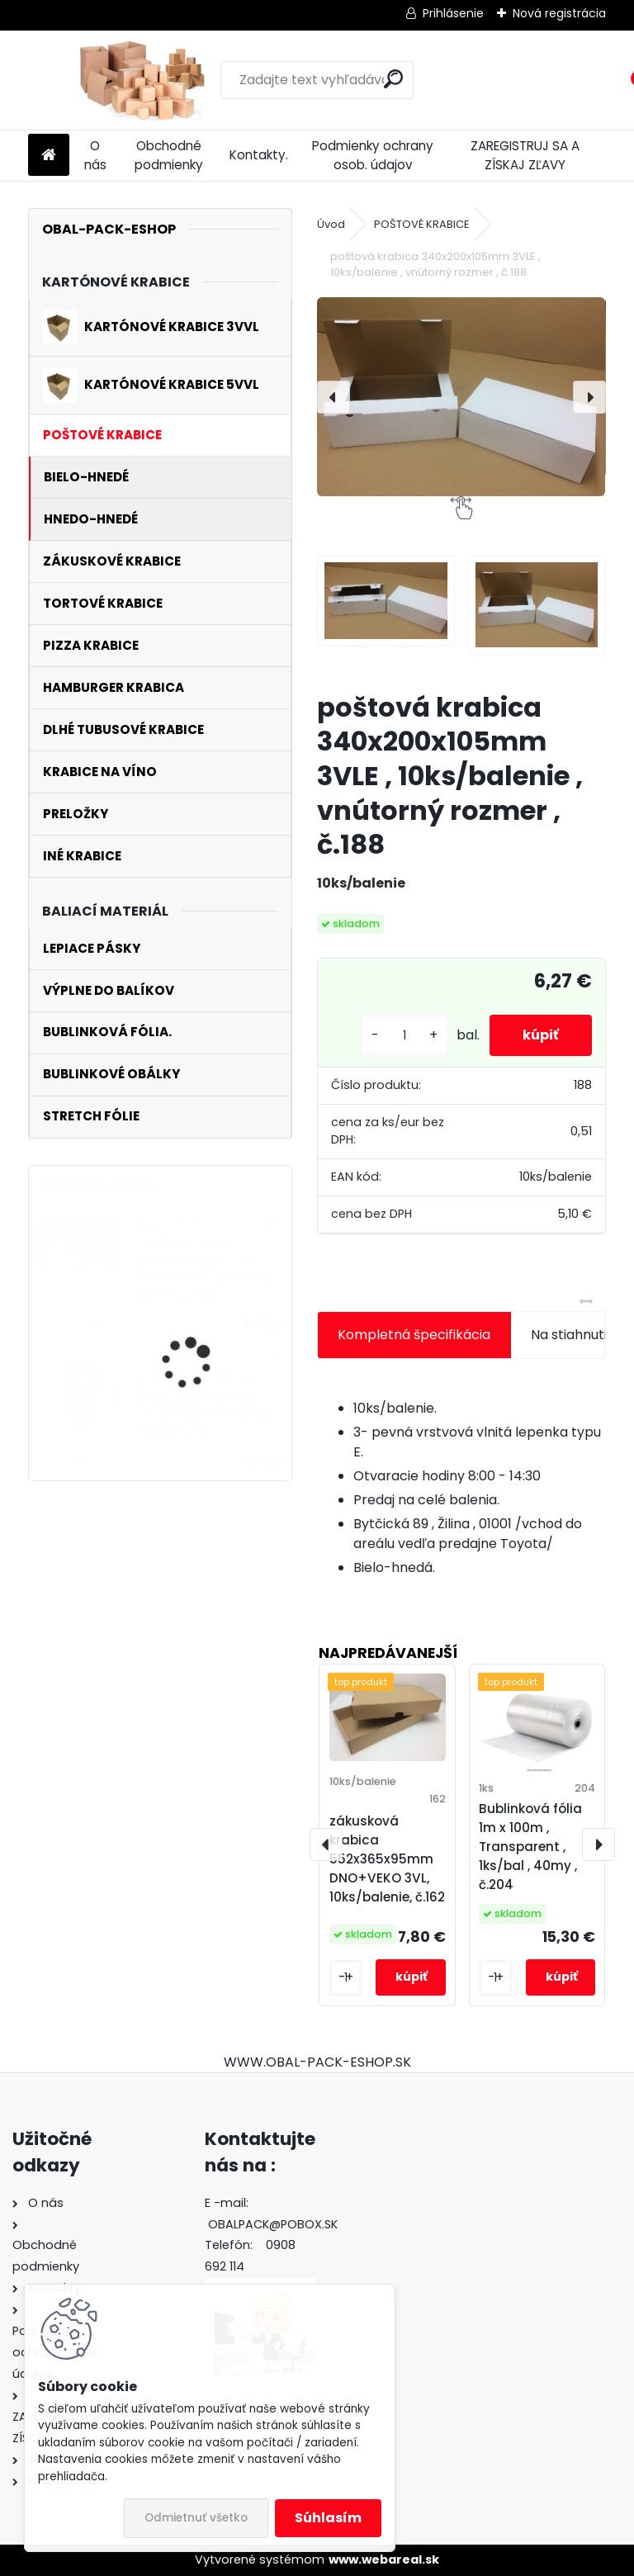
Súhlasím (328, 2517)
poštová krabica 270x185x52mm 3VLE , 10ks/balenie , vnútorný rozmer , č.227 (203, 1268)
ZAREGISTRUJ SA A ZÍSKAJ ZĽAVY (525, 155)
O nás (95, 155)
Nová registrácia (559, 13)
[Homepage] (48, 155)
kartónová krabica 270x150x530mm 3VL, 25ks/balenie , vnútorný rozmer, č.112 (204, 1405)
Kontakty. (258, 154)
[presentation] (333, 397)
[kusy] (404, 1035)
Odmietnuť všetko (196, 2518)
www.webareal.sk (384, 2559)
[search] (393, 78)
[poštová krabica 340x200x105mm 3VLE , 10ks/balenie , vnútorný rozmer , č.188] (461, 396)
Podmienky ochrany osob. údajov (372, 155)
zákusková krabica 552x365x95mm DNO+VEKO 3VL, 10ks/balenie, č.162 (387, 1858)
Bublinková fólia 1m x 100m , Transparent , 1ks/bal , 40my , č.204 (530, 1846)
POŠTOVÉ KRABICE (422, 224)
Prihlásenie (453, 13)
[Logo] (141, 80)
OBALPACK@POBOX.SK (273, 2224)
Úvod (331, 224)
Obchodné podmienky (169, 155)
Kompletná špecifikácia (414, 1334)
